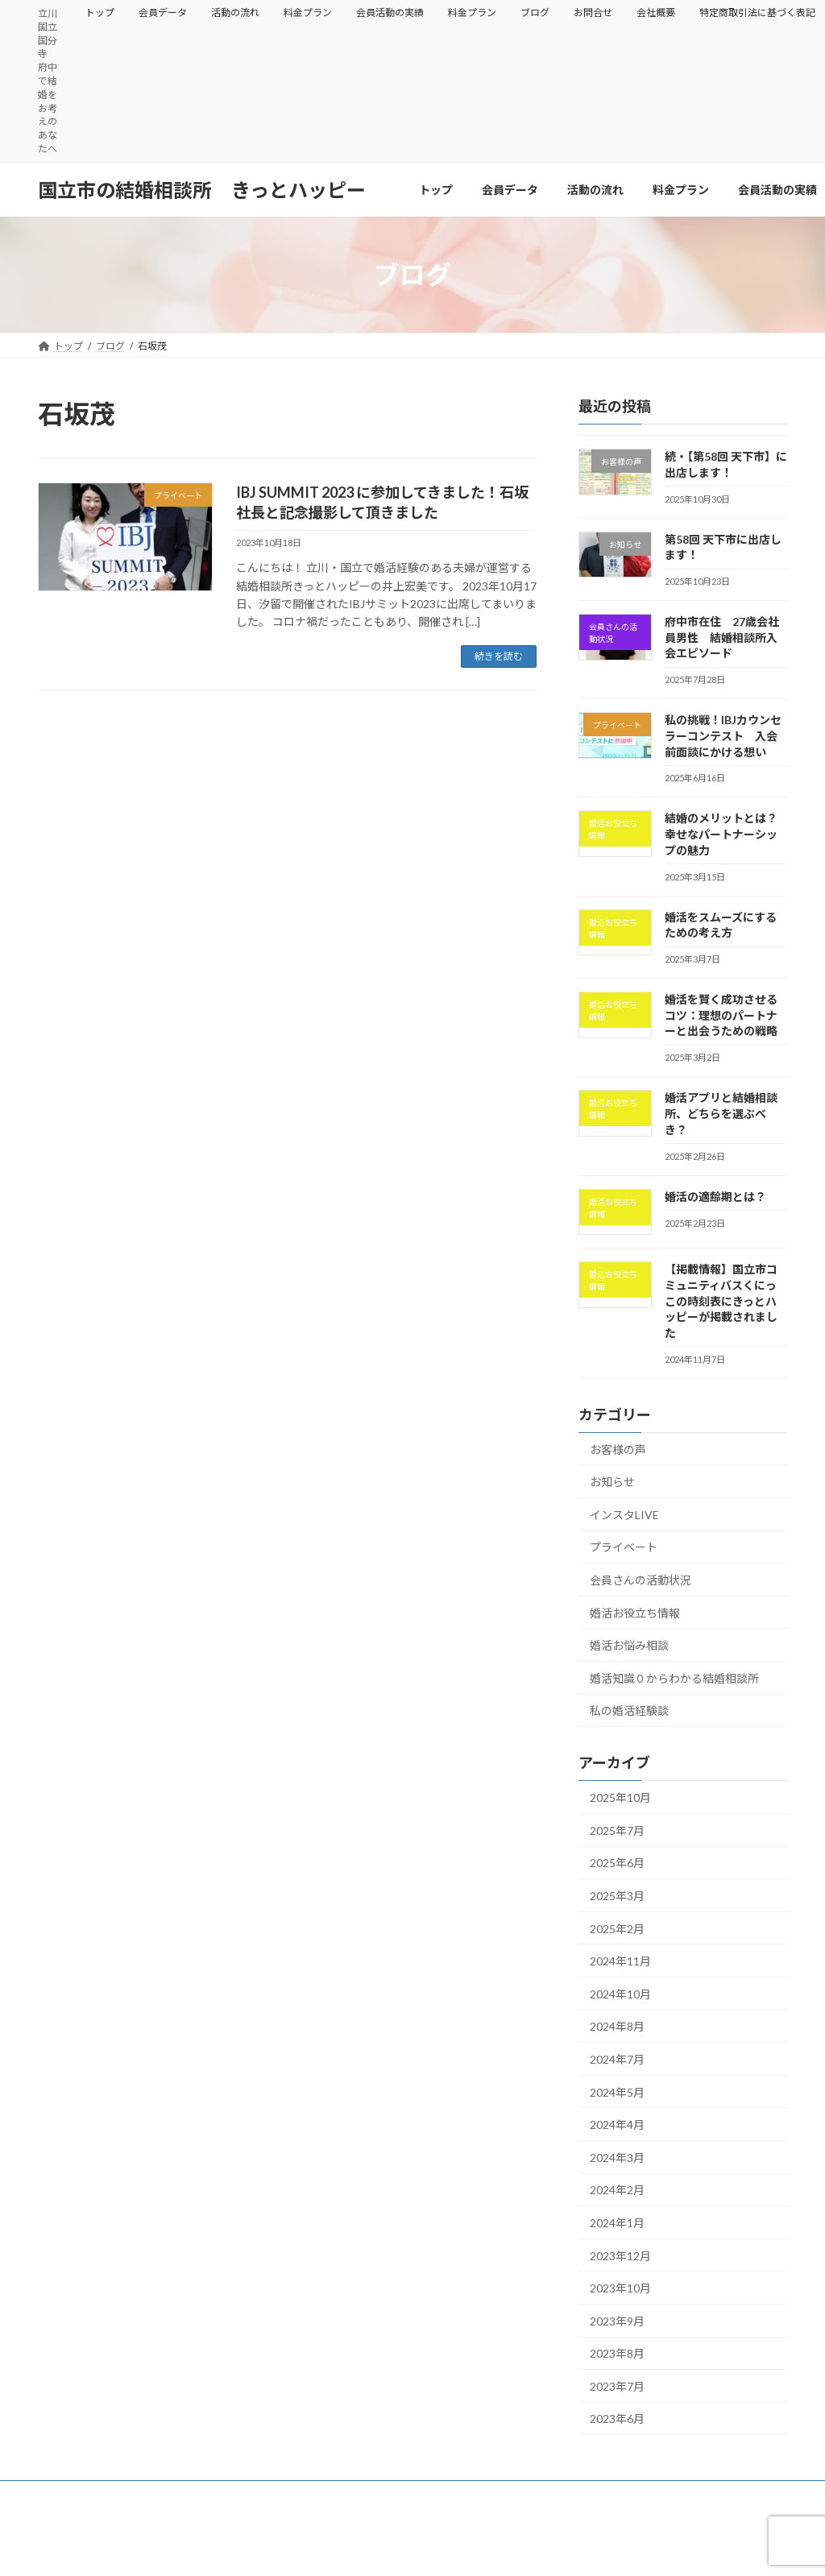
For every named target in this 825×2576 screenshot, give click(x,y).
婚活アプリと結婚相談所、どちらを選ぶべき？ (721, 1113)
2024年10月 (620, 1994)
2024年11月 (620, 1961)
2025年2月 (617, 1929)
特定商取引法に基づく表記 (110, 2505)
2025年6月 (617, 1863)
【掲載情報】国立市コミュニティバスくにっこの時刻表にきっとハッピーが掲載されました (721, 1300)
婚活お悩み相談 (629, 1645)
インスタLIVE (624, 1515)
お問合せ (593, 12)
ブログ (534, 12)
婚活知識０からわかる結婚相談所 (674, 1678)
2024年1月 (617, 2223)
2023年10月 (620, 2288)
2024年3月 (617, 2157)
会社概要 (655, 12)
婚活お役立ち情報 (635, 1613)
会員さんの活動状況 (640, 1580)
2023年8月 (617, 2353)
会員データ (163, 12)
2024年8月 (617, 2026)
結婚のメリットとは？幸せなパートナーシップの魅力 (721, 833)
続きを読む (499, 656)
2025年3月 (617, 1896)
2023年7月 (617, 2386)
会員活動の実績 (390, 12)
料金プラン (308, 12)
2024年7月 (617, 2059)
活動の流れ (235, 12)
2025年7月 (617, 1830)
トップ (99, 12)
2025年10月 (620, 1797)
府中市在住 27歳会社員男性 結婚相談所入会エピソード (722, 637)
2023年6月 (617, 2418)
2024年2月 (617, 2190)
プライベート (623, 1547)
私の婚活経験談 (629, 1710)
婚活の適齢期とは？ (715, 1196)
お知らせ (612, 1482)
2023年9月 (617, 2321)
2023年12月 (620, 2255)
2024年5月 (617, 2092)
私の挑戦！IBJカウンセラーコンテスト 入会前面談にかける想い (723, 735)
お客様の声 (618, 1449)
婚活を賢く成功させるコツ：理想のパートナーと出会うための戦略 (721, 1014)
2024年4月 (617, 2124)
